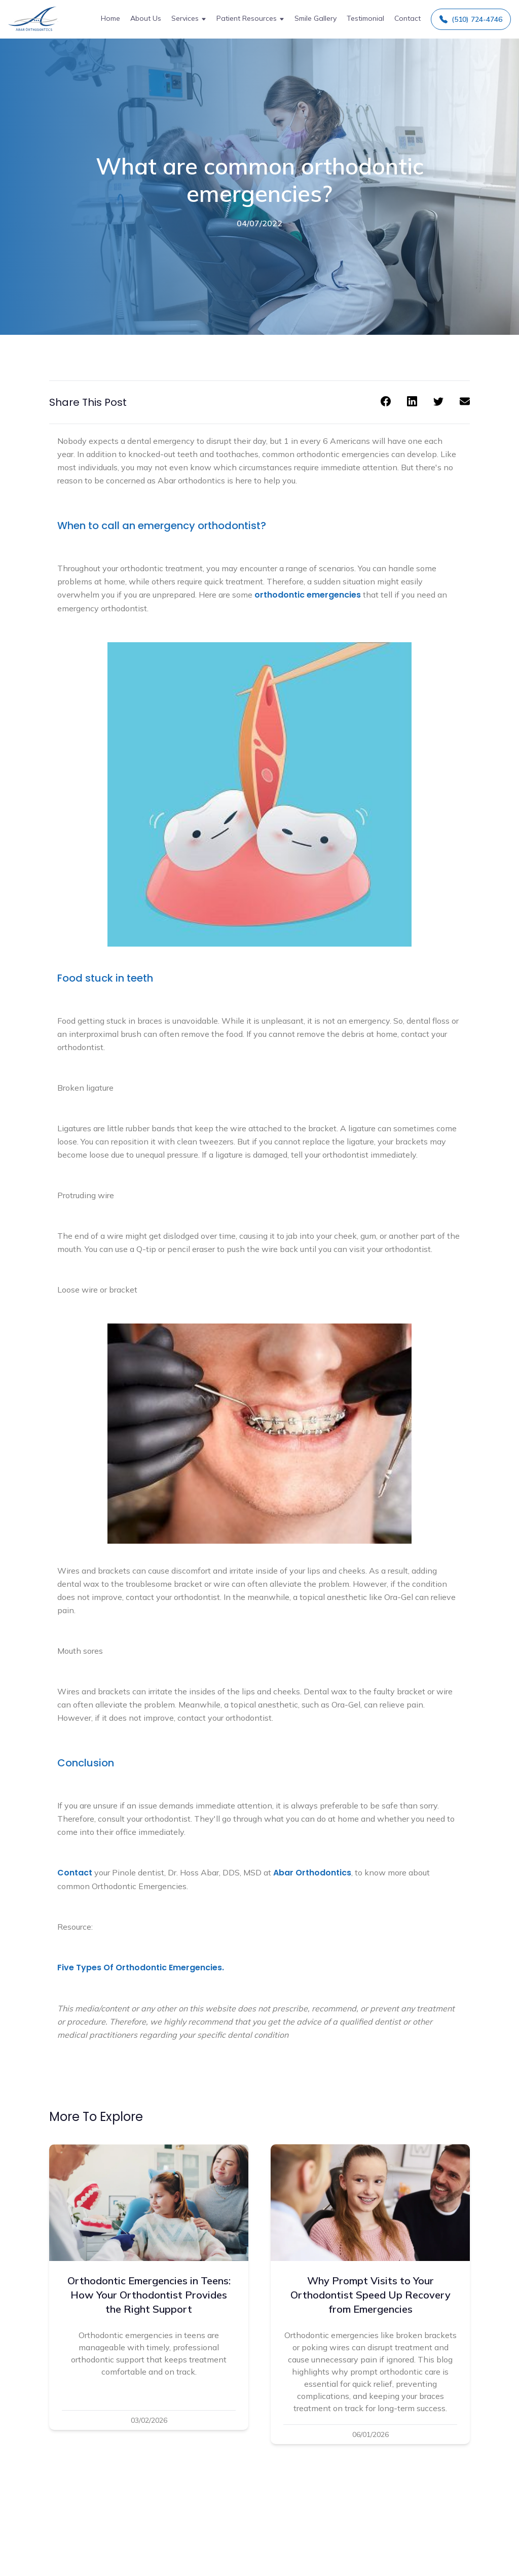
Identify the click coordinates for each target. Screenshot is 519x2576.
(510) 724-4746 (470, 19)
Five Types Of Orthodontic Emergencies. (140, 1967)
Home (110, 18)
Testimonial (365, 18)
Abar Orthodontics (312, 1872)
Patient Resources (246, 18)
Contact (407, 18)
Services (185, 18)
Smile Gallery (315, 18)
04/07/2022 (259, 223)
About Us (145, 18)
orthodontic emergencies (307, 595)
